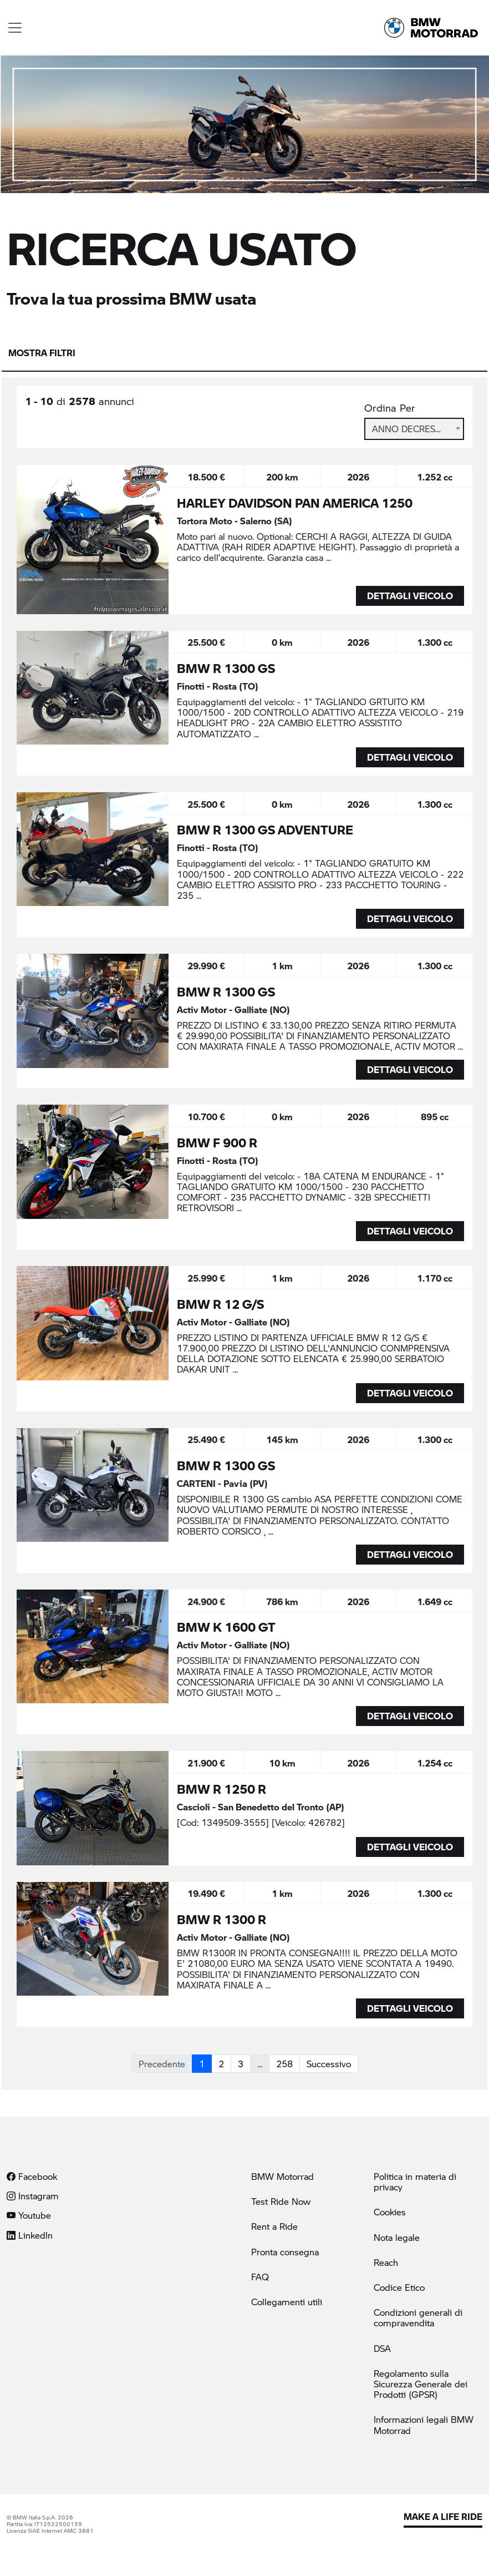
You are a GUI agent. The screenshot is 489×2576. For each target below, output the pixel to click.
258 (284, 2063)
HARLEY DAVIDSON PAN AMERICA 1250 (294, 502)
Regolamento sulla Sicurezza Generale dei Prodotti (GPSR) (420, 2383)
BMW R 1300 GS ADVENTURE (265, 829)
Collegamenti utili (286, 2301)
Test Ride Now (280, 2201)
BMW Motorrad (282, 2176)
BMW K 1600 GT (226, 1626)
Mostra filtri (41, 352)
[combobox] (414, 429)
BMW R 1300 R (221, 1919)
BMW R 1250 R (221, 1788)
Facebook (32, 2176)
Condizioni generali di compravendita (418, 2317)
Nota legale (397, 2237)
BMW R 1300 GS (226, 668)
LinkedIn (30, 2235)
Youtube (29, 2215)
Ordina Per (389, 408)
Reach (386, 2262)
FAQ (260, 2277)
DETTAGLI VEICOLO (410, 595)
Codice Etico (399, 2287)
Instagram (33, 2196)
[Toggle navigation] (15, 27)
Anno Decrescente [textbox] (414, 428)
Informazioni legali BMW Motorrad (423, 2424)
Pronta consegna (285, 2252)
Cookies (390, 2212)
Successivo (329, 2063)
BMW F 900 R (217, 1142)
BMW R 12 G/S (220, 1304)
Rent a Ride (274, 2226)
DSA (382, 2348)
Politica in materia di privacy (415, 2181)
